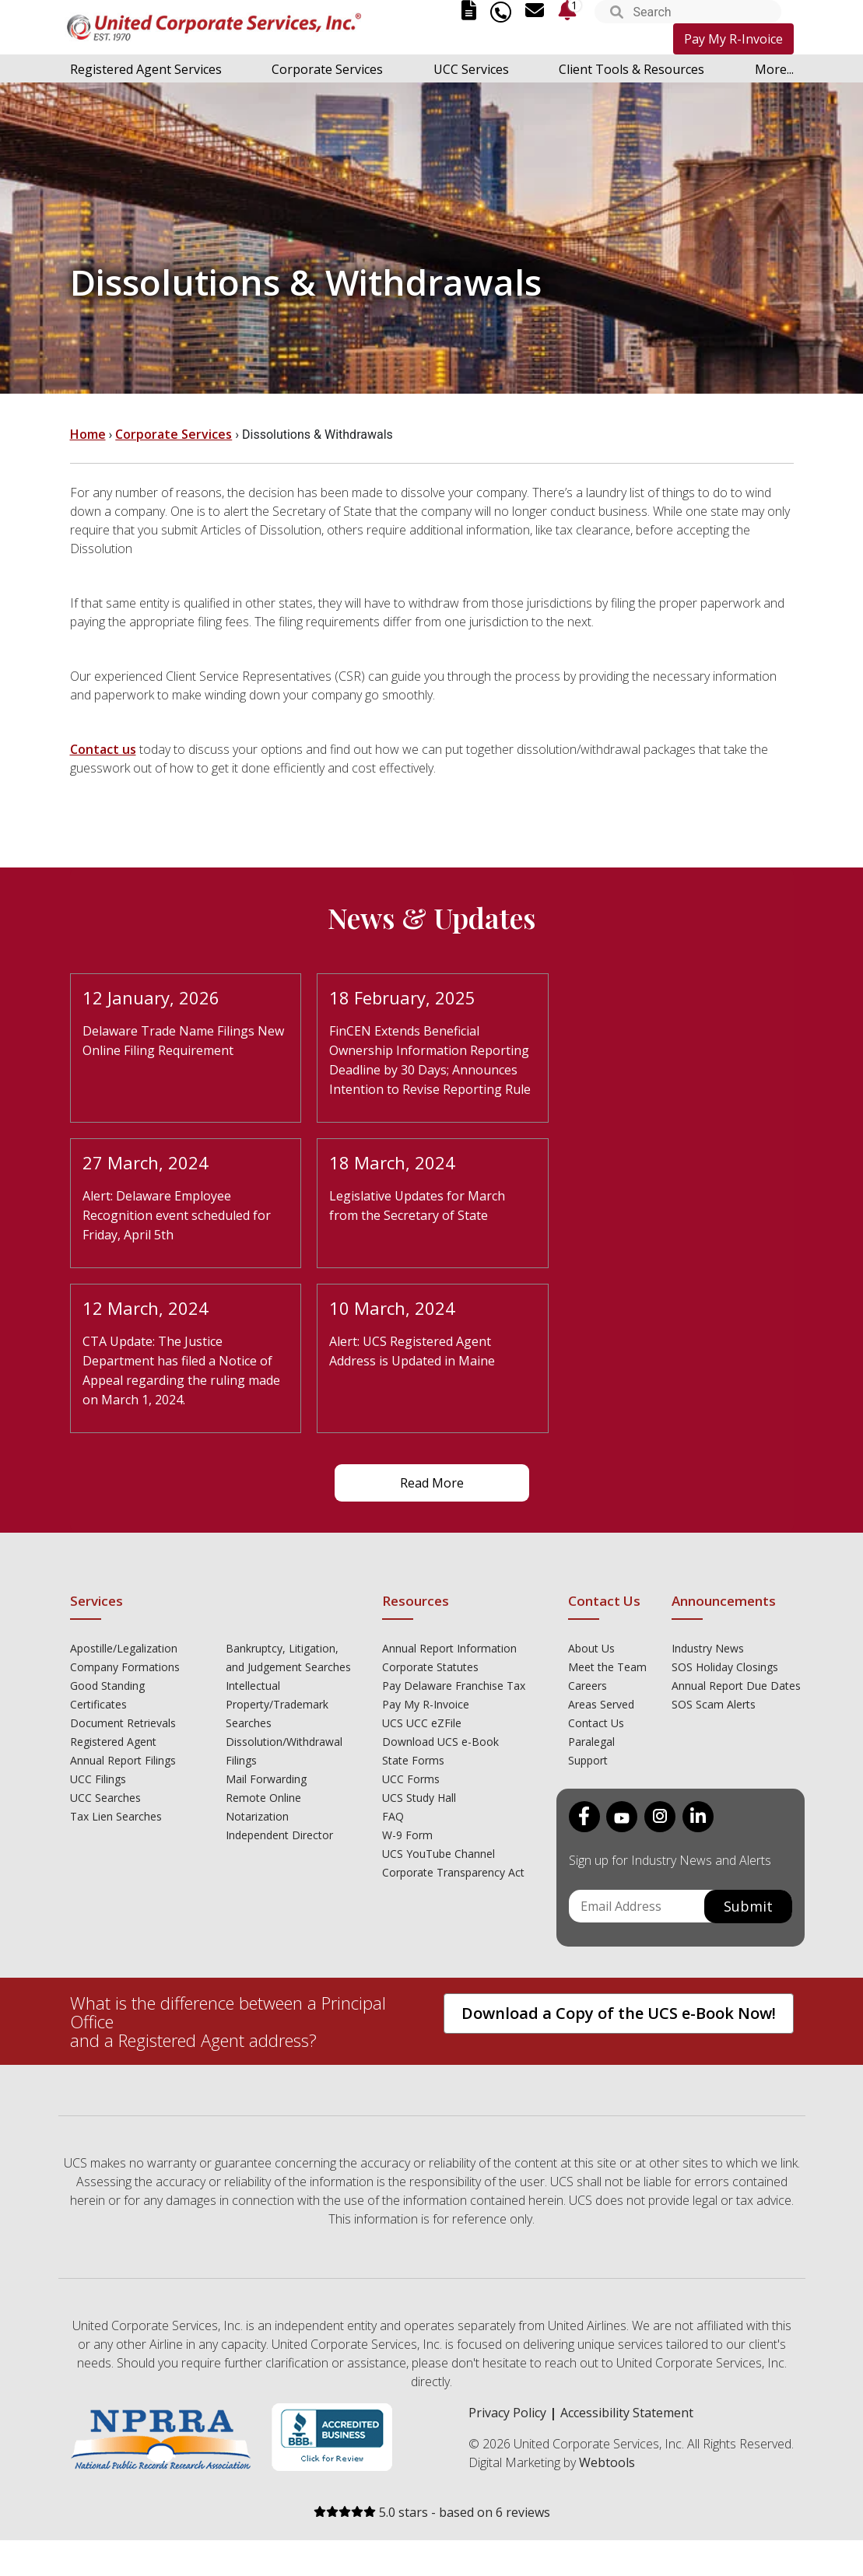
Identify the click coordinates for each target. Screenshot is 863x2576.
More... (774, 69)
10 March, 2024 (392, 1308)
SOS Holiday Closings (725, 1667)
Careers (587, 1685)
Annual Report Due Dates (736, 1685)
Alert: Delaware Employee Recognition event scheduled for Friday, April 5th (176, 1215)
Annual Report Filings (123, 1760)
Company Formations (125, 1667)
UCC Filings (98, 1779)
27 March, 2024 (145, 1162)
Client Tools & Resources (631, 69)
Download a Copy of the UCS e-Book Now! (618, 2013)
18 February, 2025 (402, 997)
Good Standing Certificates (107, 1695)
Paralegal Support (591, 1751)
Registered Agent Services (146, 69)
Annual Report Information (449, 1648)
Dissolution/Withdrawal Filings (284, 1751)
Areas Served (601, 1704)
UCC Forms (411, 1779)
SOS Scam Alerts (714, 1704)
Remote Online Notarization (263, 1807)
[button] (616, 14)
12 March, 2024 (145, 1308)
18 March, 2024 (392, 1162)
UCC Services (471, 69)
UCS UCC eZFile (421, 1723)
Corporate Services (327, 69)
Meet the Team (607, 1667)
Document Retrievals (123, 1723)
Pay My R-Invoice (733, 38)
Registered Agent (113, 1741)
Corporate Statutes (430, 1667)
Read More (432, 1482)
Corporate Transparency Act (453, 1872)
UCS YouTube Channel (438, 1853)
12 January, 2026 (150, 997)
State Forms (413, 1760)
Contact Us (596, 1723)
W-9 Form (407, 1835)
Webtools (607, 2462)
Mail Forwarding (266, 1779)
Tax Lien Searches (116, 1816)
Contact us (103, 749)
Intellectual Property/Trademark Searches (277, 1704)
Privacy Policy (507, 2412)
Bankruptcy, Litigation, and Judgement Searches (288, 1657)
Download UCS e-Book (440, 1741)
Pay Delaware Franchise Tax (453, 1685)
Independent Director (279, 1835)
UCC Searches (105, 1797)
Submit (748, 1906)
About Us (591, 1648)
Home (88, 434)
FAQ (393, 1816)
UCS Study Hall (419, 1797)
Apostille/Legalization (123, 1648)
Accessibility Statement (626, 2412)
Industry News (708, 1648)
